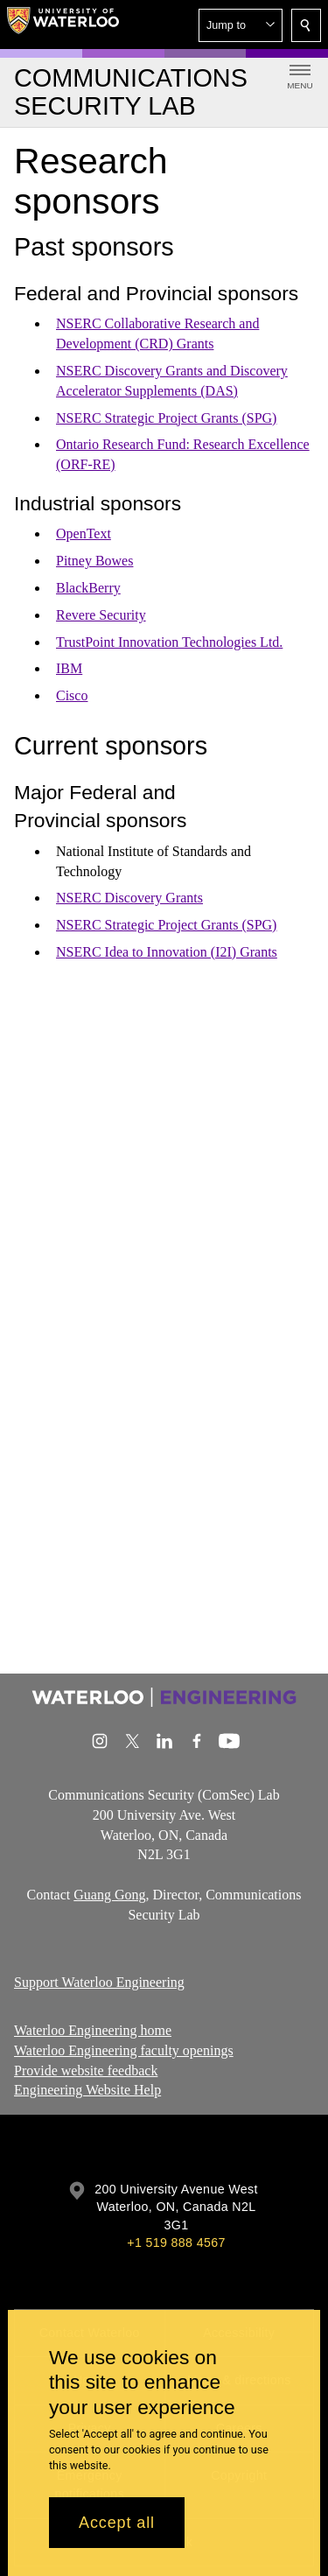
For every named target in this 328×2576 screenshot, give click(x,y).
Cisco (71, 695)
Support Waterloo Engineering (99, 1982)
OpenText (83, 533)
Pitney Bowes (94, 560)
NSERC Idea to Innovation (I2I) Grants (166, 951)
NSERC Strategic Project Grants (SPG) (166, 417)
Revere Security (101, 614)
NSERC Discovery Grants (129, 897)
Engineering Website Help (87, 2089)
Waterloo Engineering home (92, 2030)
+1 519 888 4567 (176, 2243)
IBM (69, 668)
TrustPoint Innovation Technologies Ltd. (169, 641)
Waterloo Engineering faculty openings (124, 2050)
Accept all (117, 2522)
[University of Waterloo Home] (63, 24)
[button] (240, 25)
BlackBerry (88, 587)
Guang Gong (109, 1894)
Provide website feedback (85, 2070)
